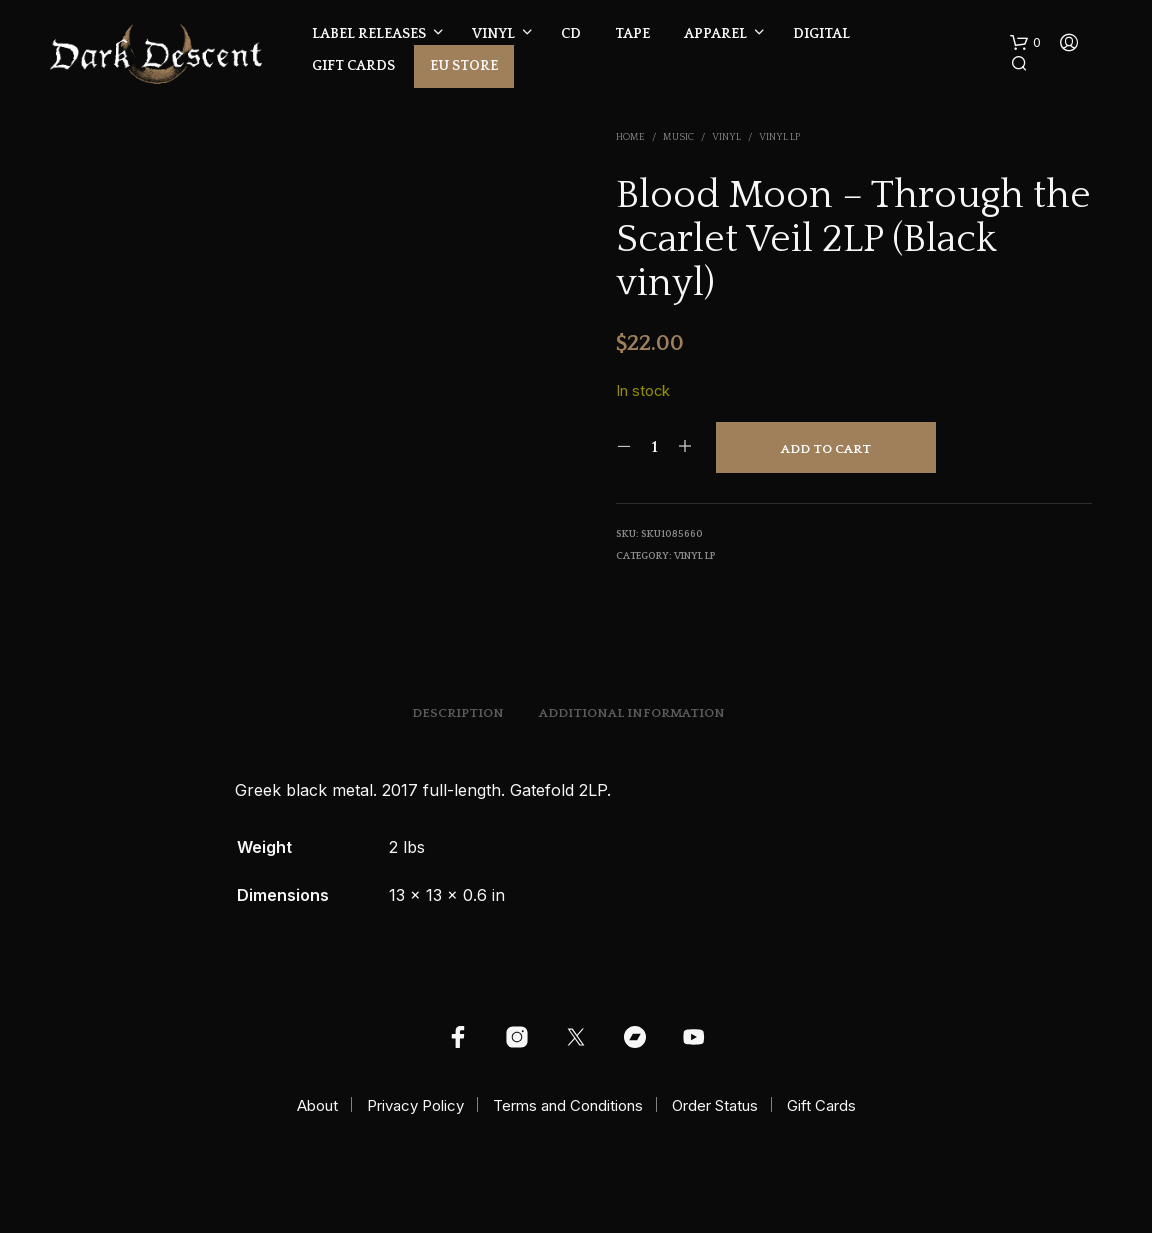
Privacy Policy (415, 1105)
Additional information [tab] (632, 713)
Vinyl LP (779, 137)
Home (630, 137)
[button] (1025, 43)
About (317, 1105)
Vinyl (493, 34)
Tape (632, 34)
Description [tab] (458, 713)
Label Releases (369, 34)
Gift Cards (353, 66)
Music (678, 137)
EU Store (464, 66)
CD (571, 34)
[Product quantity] (654, 447)
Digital (821, 34)
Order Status (715, 1105)
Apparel (715, 34)
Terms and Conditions (568, 1105)
